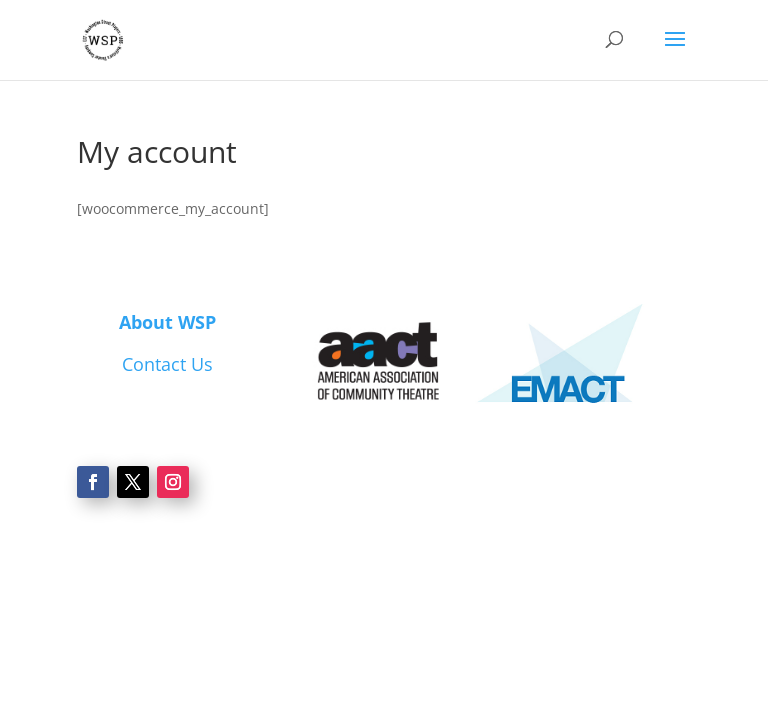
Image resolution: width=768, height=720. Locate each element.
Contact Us (167, 364)
